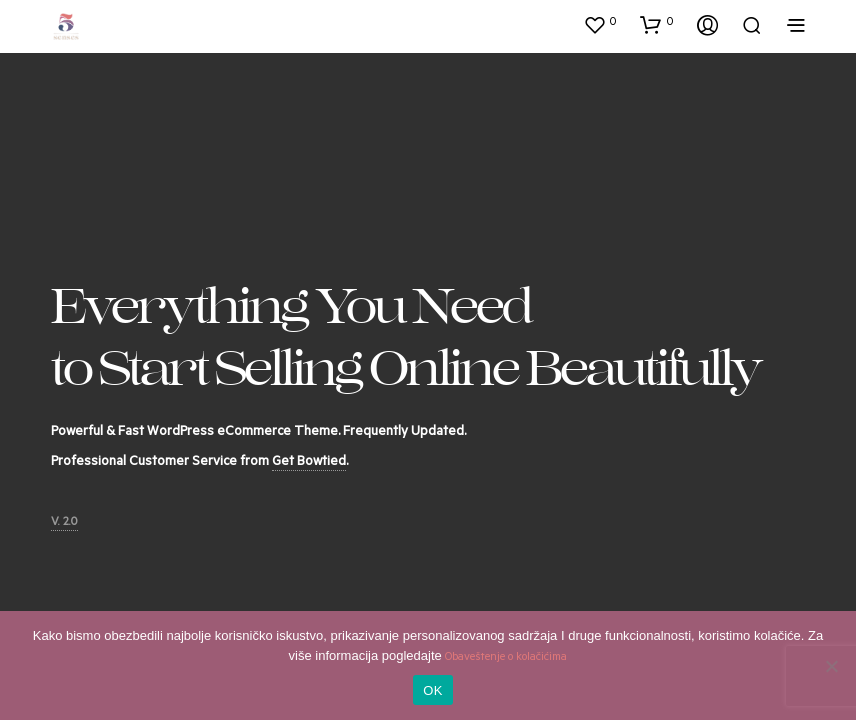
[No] (831, 666)
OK (432, 690)
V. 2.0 (64, 523)
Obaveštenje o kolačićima (506, 658)
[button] (600, 24)
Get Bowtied (309, 462)
